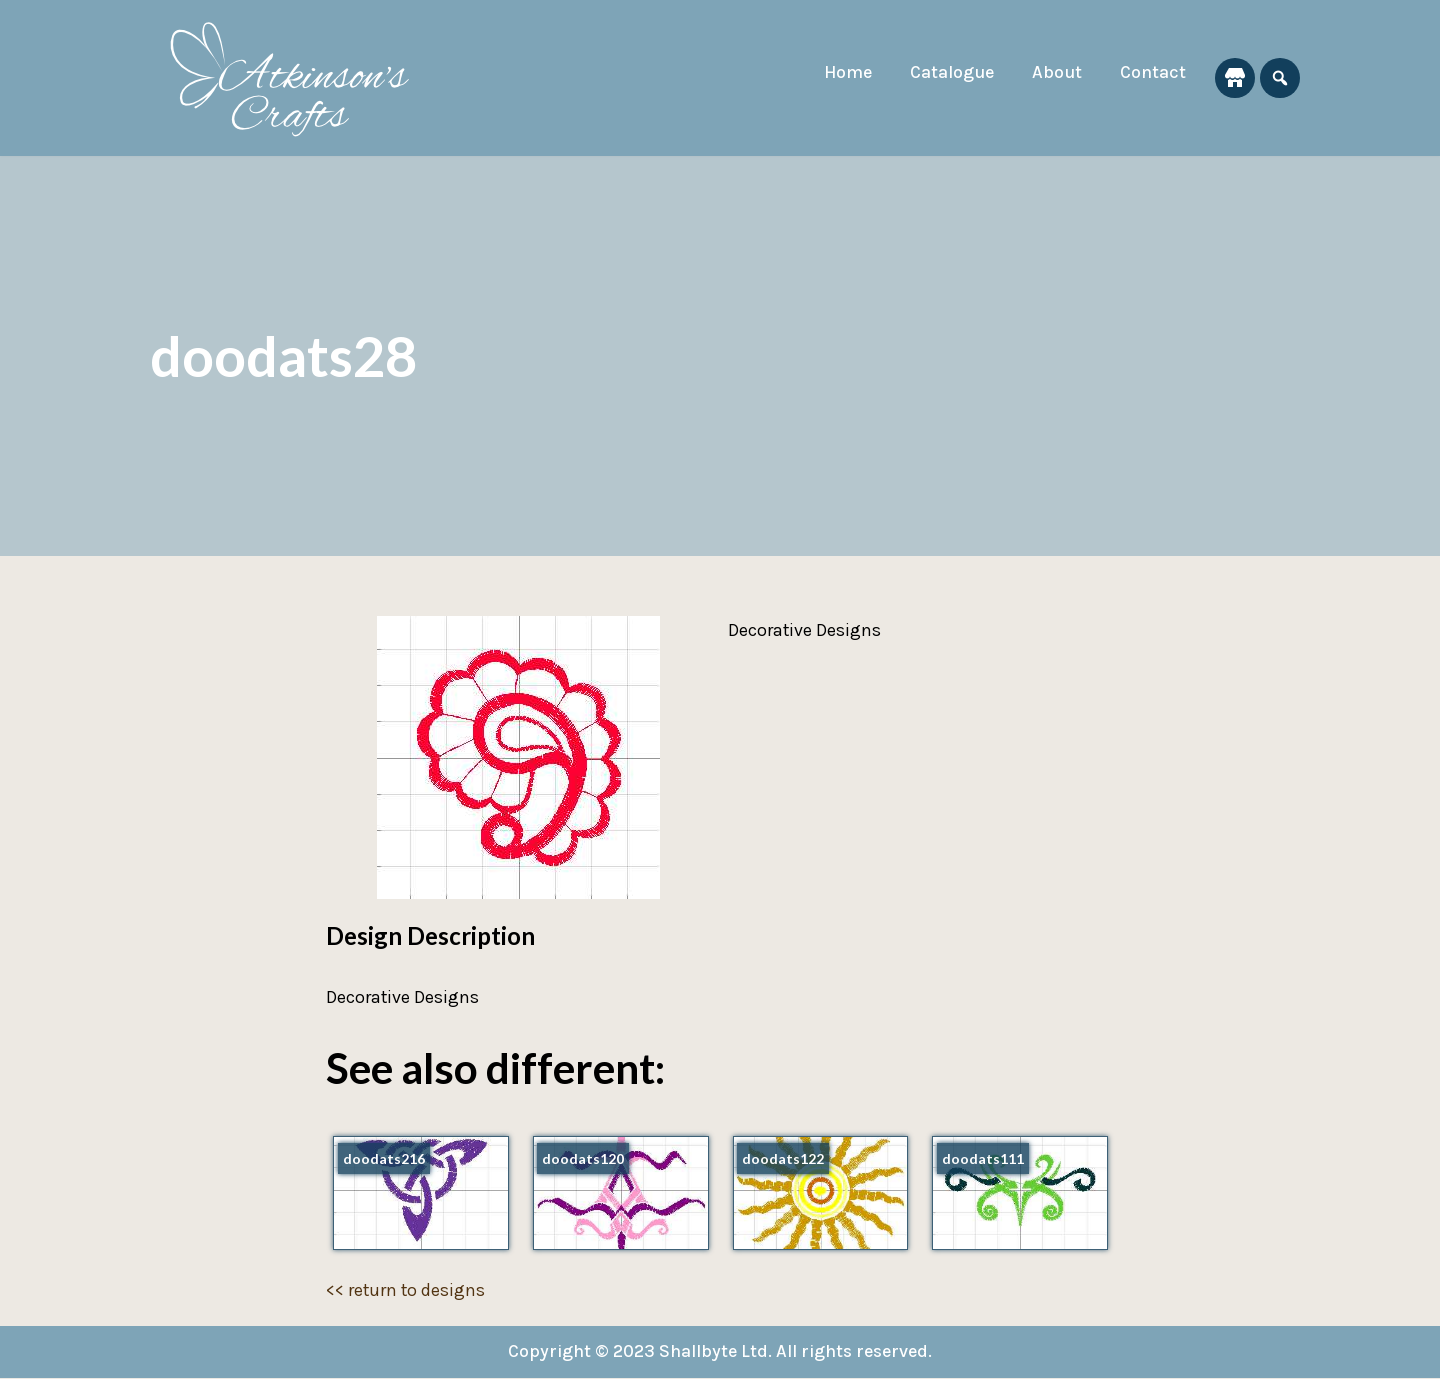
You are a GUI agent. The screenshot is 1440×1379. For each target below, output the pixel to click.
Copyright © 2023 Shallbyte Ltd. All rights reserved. (720, 1352)
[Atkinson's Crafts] (300, 78)
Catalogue (949, 73)
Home (843, 73)
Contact (1152, 73)
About (1056, 73)
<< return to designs (406, 1290)
